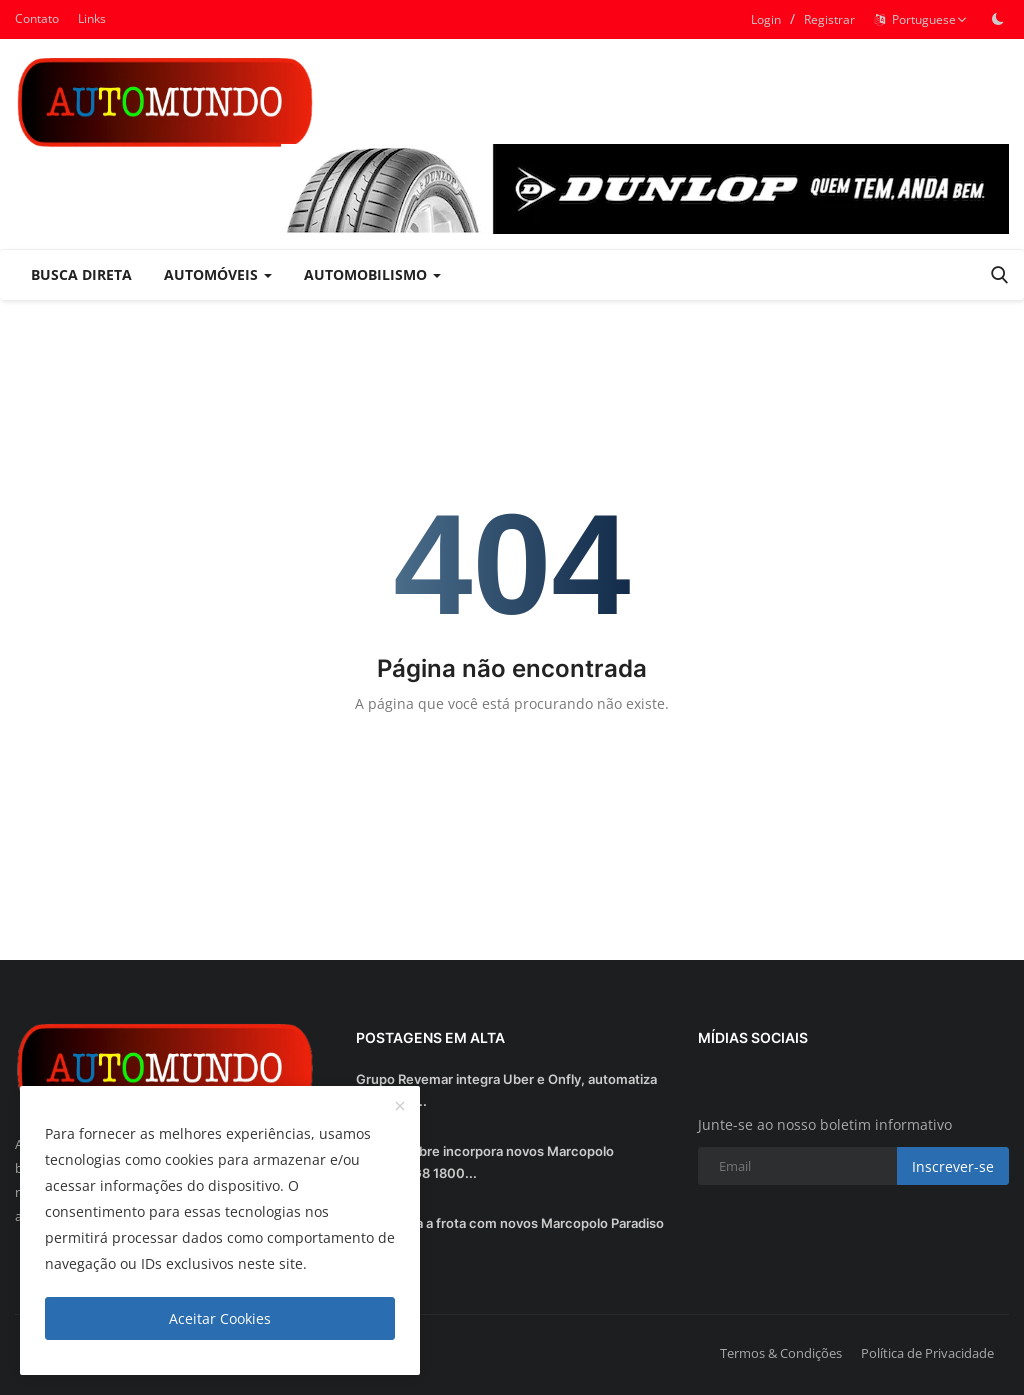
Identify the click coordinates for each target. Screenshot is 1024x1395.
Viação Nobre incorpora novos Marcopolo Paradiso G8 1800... (485, 1162)
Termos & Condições (781, 1353)
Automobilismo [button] (372, 274)
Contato (37, 18)
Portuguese (921, 19)
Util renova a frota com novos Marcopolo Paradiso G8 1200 (510, 1234)
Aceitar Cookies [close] (220, 1318)
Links (92, 18)
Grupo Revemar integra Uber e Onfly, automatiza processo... (506, 1090)
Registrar (829, 19)
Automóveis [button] (218, 274)
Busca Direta (81, 274)
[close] (400, 1107)
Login (766, 19)
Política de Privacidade (927, 1353)
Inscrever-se (953, 1166)
